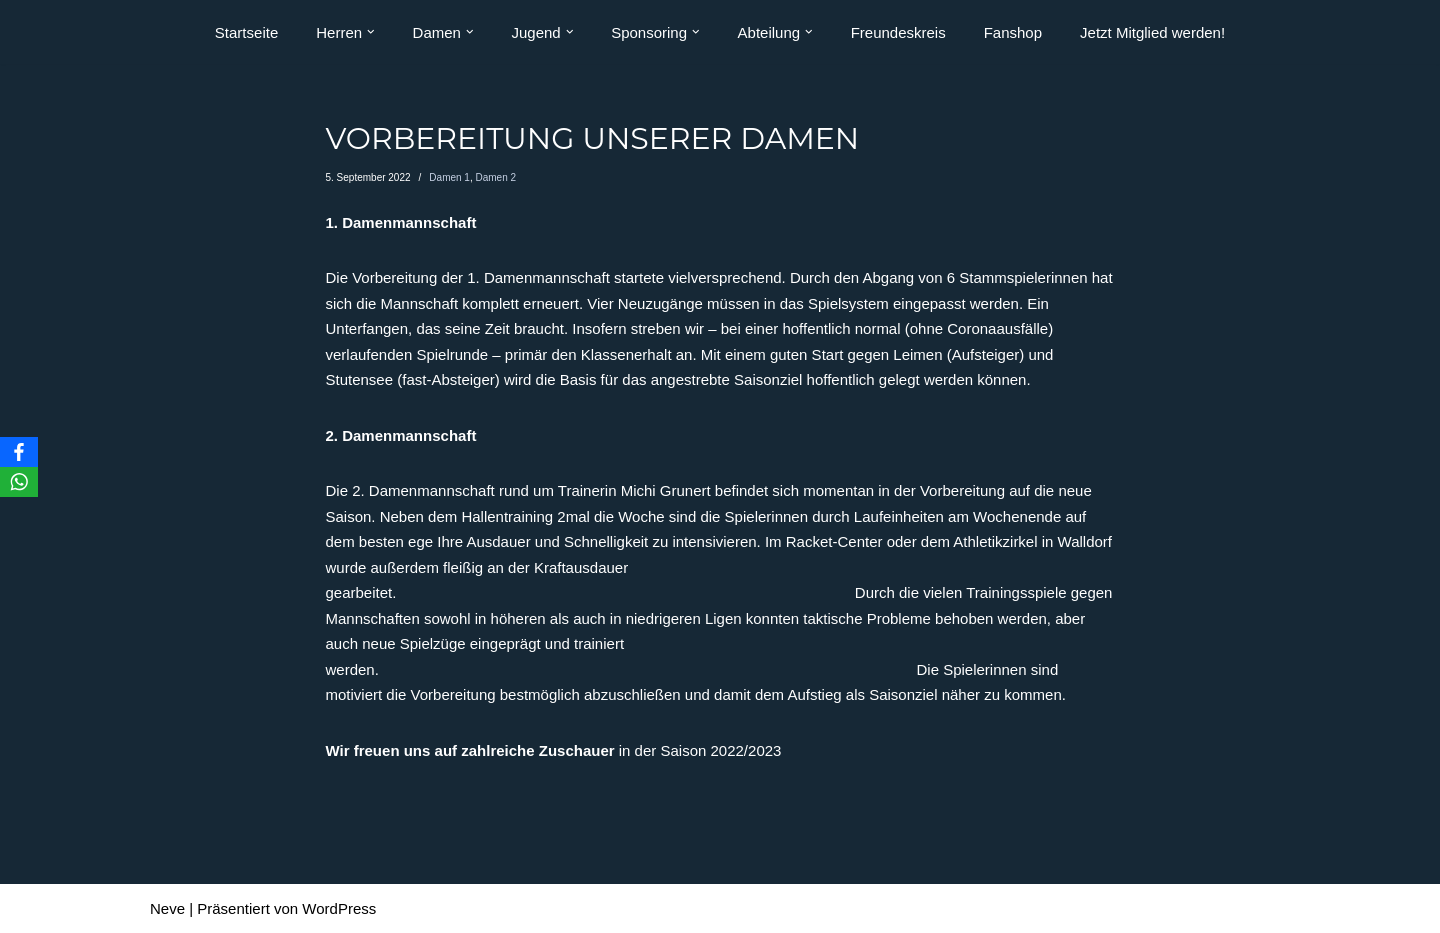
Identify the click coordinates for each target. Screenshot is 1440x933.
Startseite (246, 32)
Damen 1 (449, 177)
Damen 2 (495, 177)
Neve (167, 908)
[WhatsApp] (19, 482)
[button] (371, 32)
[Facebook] (19, 452)
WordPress (339, 908)
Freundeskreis (898, 32)
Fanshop (1013, 32)
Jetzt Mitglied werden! (1152, 32)
